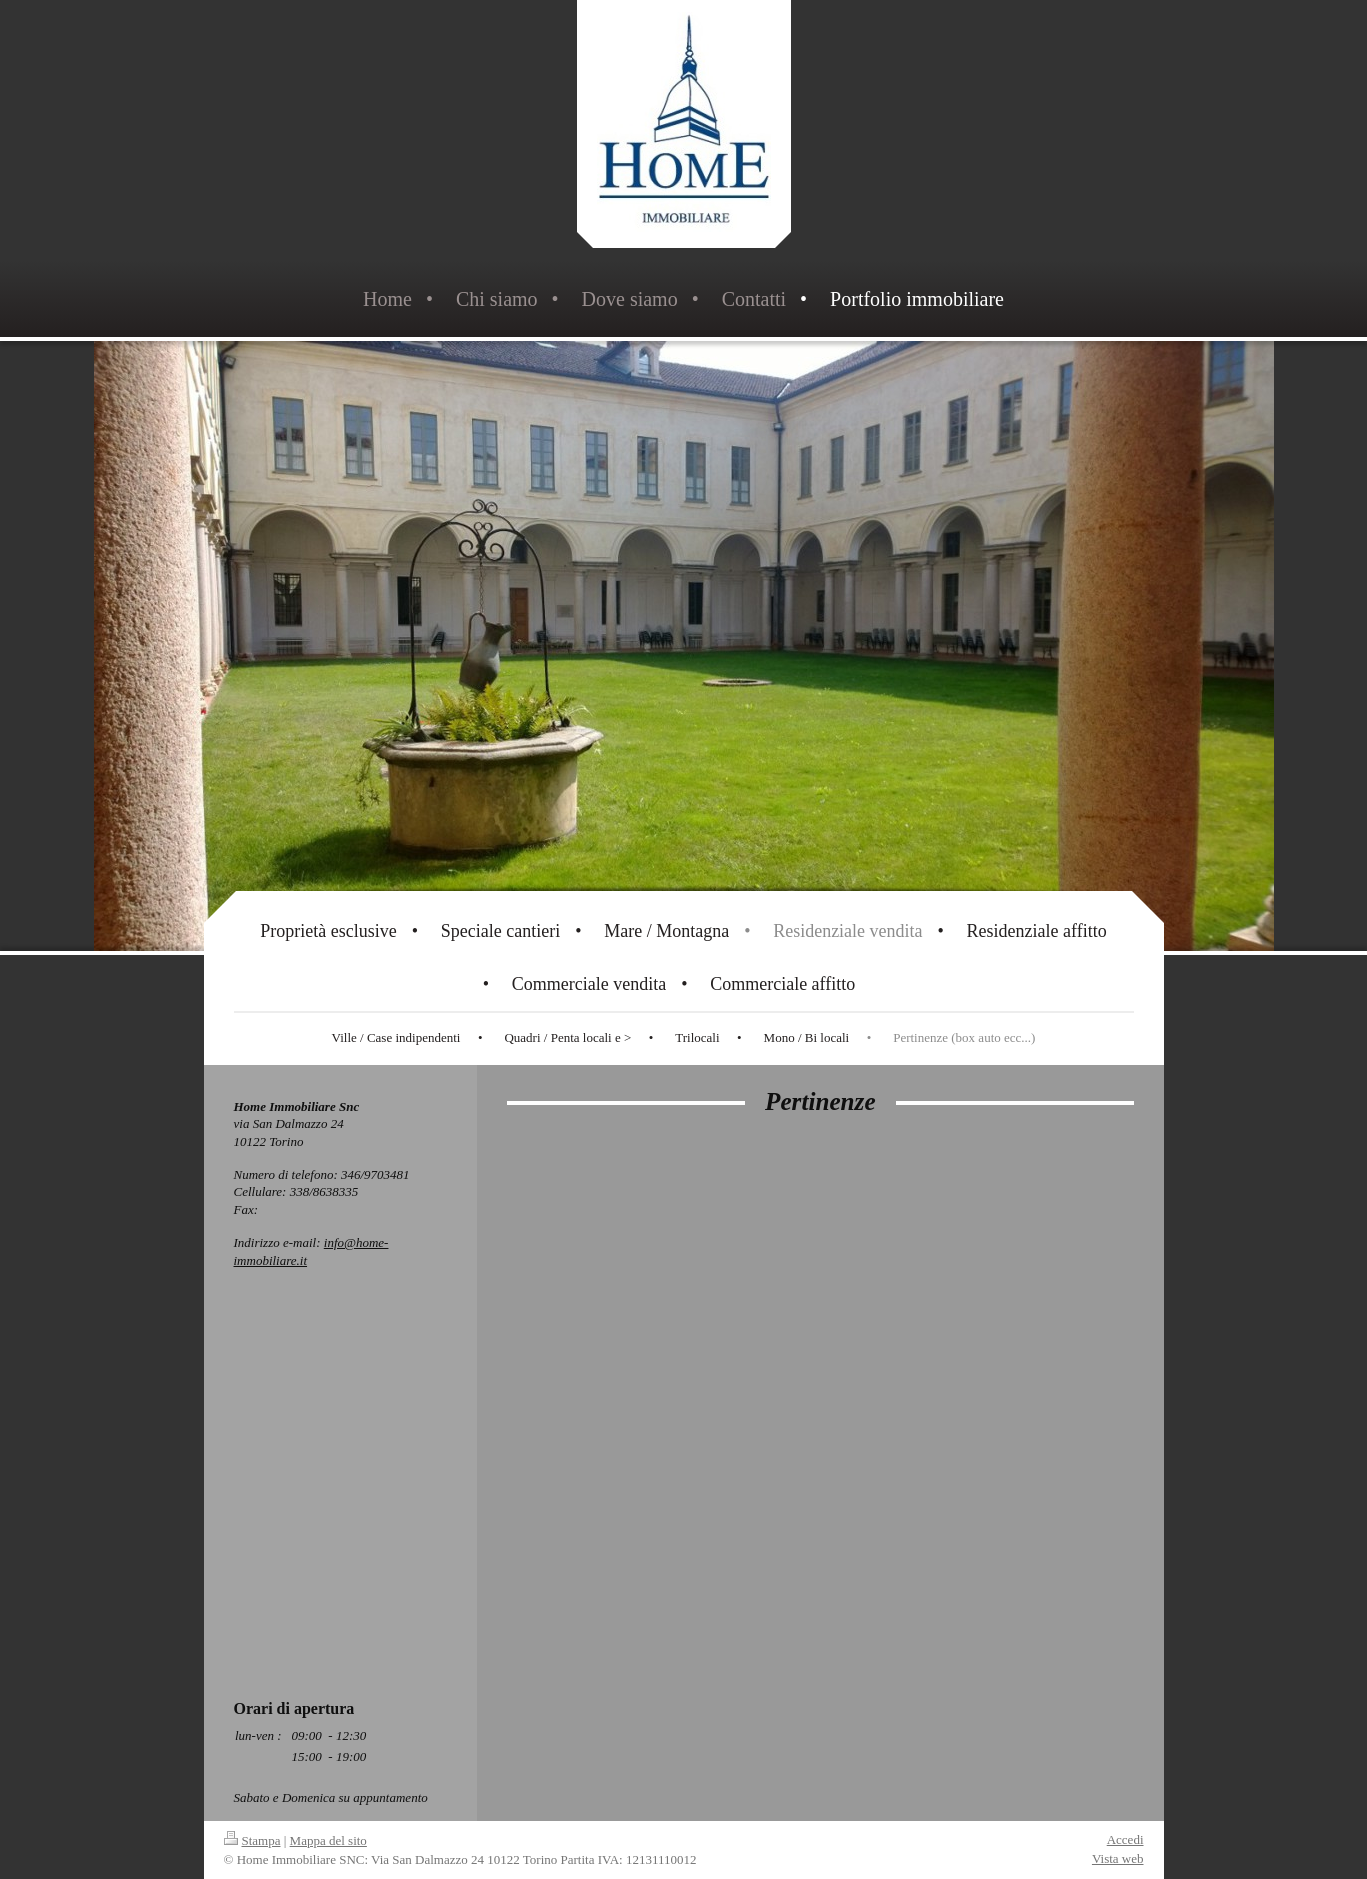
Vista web (1118, 1858)
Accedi (1125, 1839)
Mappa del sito (328, 1840)
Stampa (252, 1840)
